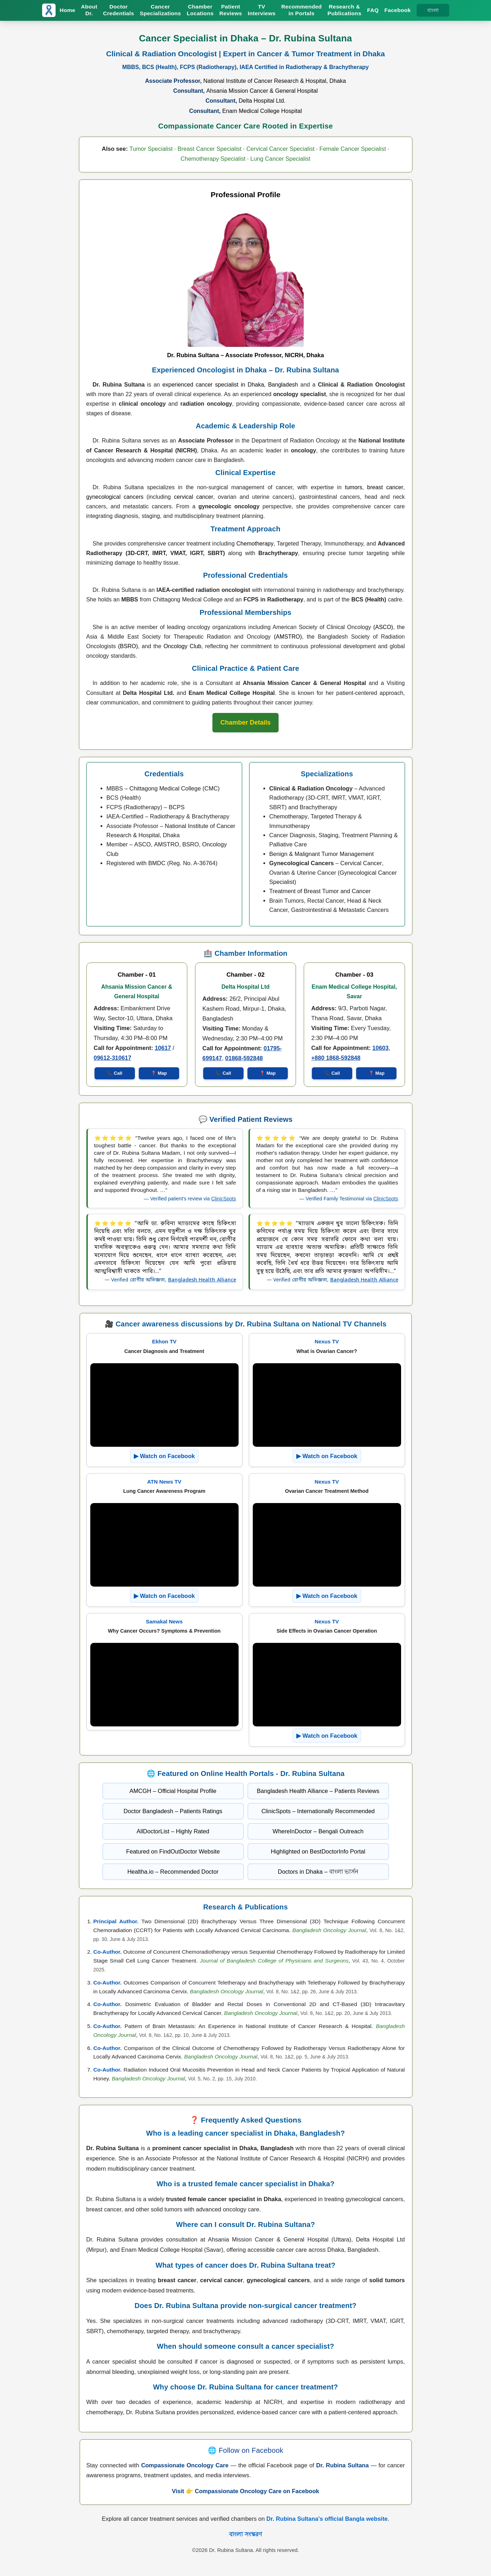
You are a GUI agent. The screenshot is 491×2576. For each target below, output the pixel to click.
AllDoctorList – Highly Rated (173, 1831)
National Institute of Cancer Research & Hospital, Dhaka (274, 81)
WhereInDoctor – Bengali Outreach (318, 1831)
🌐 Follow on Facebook (246, 2450)
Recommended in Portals (301, 10)
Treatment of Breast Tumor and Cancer (320, 891)
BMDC (157, 863)
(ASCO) (383, 627)
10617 (163, 1048)
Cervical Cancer (361, 863)
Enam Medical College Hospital (262, 111)
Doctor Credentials (118, 10)
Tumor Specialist (150, 148)
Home (67, 10)
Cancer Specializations (160, 10)
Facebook (397, 10)
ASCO (142, 844)
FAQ (373, 10)
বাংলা (433, 10)
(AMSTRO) (288, 637)
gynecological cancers (115, 497)
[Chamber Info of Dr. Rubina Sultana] (245, 722)
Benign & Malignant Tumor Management (321, 854)
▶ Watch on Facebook (164, 1456)
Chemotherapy (255, 544)
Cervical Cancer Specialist (280, 148)
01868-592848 (244, 1058)
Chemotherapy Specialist (213, 158)
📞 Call (114, 1073)
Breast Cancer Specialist (210, 148)
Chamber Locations (200, 10)
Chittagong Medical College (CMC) (175, 788)
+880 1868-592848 (335, 1058)
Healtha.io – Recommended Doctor (173, 1871)
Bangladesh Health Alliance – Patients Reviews (318, 1791)
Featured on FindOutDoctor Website (173, 1851)
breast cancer (385, 487)
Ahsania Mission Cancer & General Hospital (262, 90)
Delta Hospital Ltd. (262, 100)
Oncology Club (182, 646)
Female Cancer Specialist (352, 148)
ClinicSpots (223, 1198)
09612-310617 (112, 1058)
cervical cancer (193, 497)
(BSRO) (128, 646)
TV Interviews (262, 10)
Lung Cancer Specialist (280, 158)
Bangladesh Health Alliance (202, 1280)
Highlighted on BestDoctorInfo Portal (318, 1851)
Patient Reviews (230, 10)
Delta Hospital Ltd (245, 987)
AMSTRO (166, 844)
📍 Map (159, 1073)
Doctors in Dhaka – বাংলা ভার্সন (318, 1871)
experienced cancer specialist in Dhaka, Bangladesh (230, 385)
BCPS (177, 807)
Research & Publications (344, 10)
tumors (353, 487)
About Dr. (89, 10)
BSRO (190, 844)
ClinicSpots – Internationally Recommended (318, 1811)
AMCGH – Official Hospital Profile (173, 1791)
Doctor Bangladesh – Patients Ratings (173, 1811)
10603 (380, 1048)
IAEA (113, 816)
